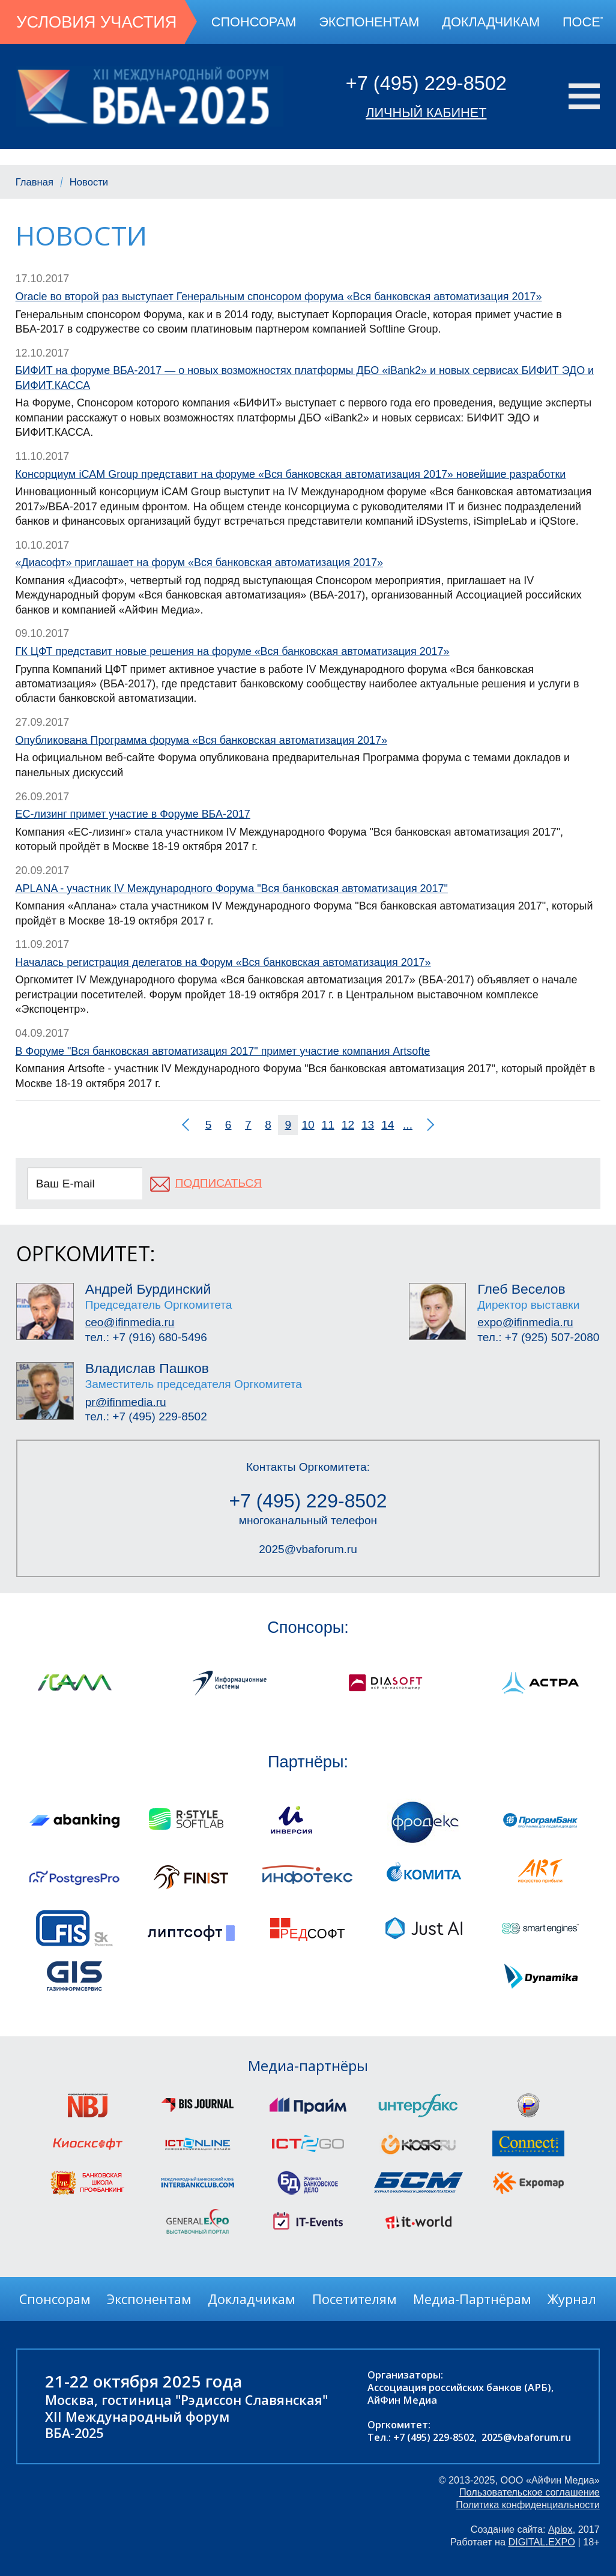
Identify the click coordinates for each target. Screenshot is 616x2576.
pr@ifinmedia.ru (125, 1402)
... (407, 1124)
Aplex (560, 2529)
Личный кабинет (426, 112)
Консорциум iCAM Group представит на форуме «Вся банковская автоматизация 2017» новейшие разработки (291, 474)
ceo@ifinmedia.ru (130, 1322)
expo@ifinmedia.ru (525, 1322)
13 (367, 1124)
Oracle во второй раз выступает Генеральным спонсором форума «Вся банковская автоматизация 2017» (279, 297)
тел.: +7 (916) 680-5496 (146, 1337)
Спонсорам (254, 21)
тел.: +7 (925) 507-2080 (538, 1337)
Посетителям (354, 2299)
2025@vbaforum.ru (308, 1549)
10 (307, 1124)
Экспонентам (369, 21)
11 (328, 1124)
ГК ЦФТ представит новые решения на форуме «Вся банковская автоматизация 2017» (233, 651)
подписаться (218, 1183)
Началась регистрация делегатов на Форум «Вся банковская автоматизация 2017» (223, 962)
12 (348, 1124)
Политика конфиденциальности (528, 2504)
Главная (34, 182)
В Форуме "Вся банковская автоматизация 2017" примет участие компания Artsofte (223, 1051)
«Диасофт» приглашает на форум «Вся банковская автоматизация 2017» (199, 563)
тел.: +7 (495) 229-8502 (146, 1416)
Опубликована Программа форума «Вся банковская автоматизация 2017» (201, 740)
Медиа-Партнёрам (472, 2299)
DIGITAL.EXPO (541, 2541)
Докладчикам (491, 21)
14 (387, 1124)
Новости (89, 182)
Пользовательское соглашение (529, 2492)
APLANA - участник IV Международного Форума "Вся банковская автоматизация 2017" (232, 888)
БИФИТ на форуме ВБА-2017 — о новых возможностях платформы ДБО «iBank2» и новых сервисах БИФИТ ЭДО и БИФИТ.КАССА (305, 377)
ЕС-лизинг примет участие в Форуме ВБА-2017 (133, 814)
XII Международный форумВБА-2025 (137, 2425)
